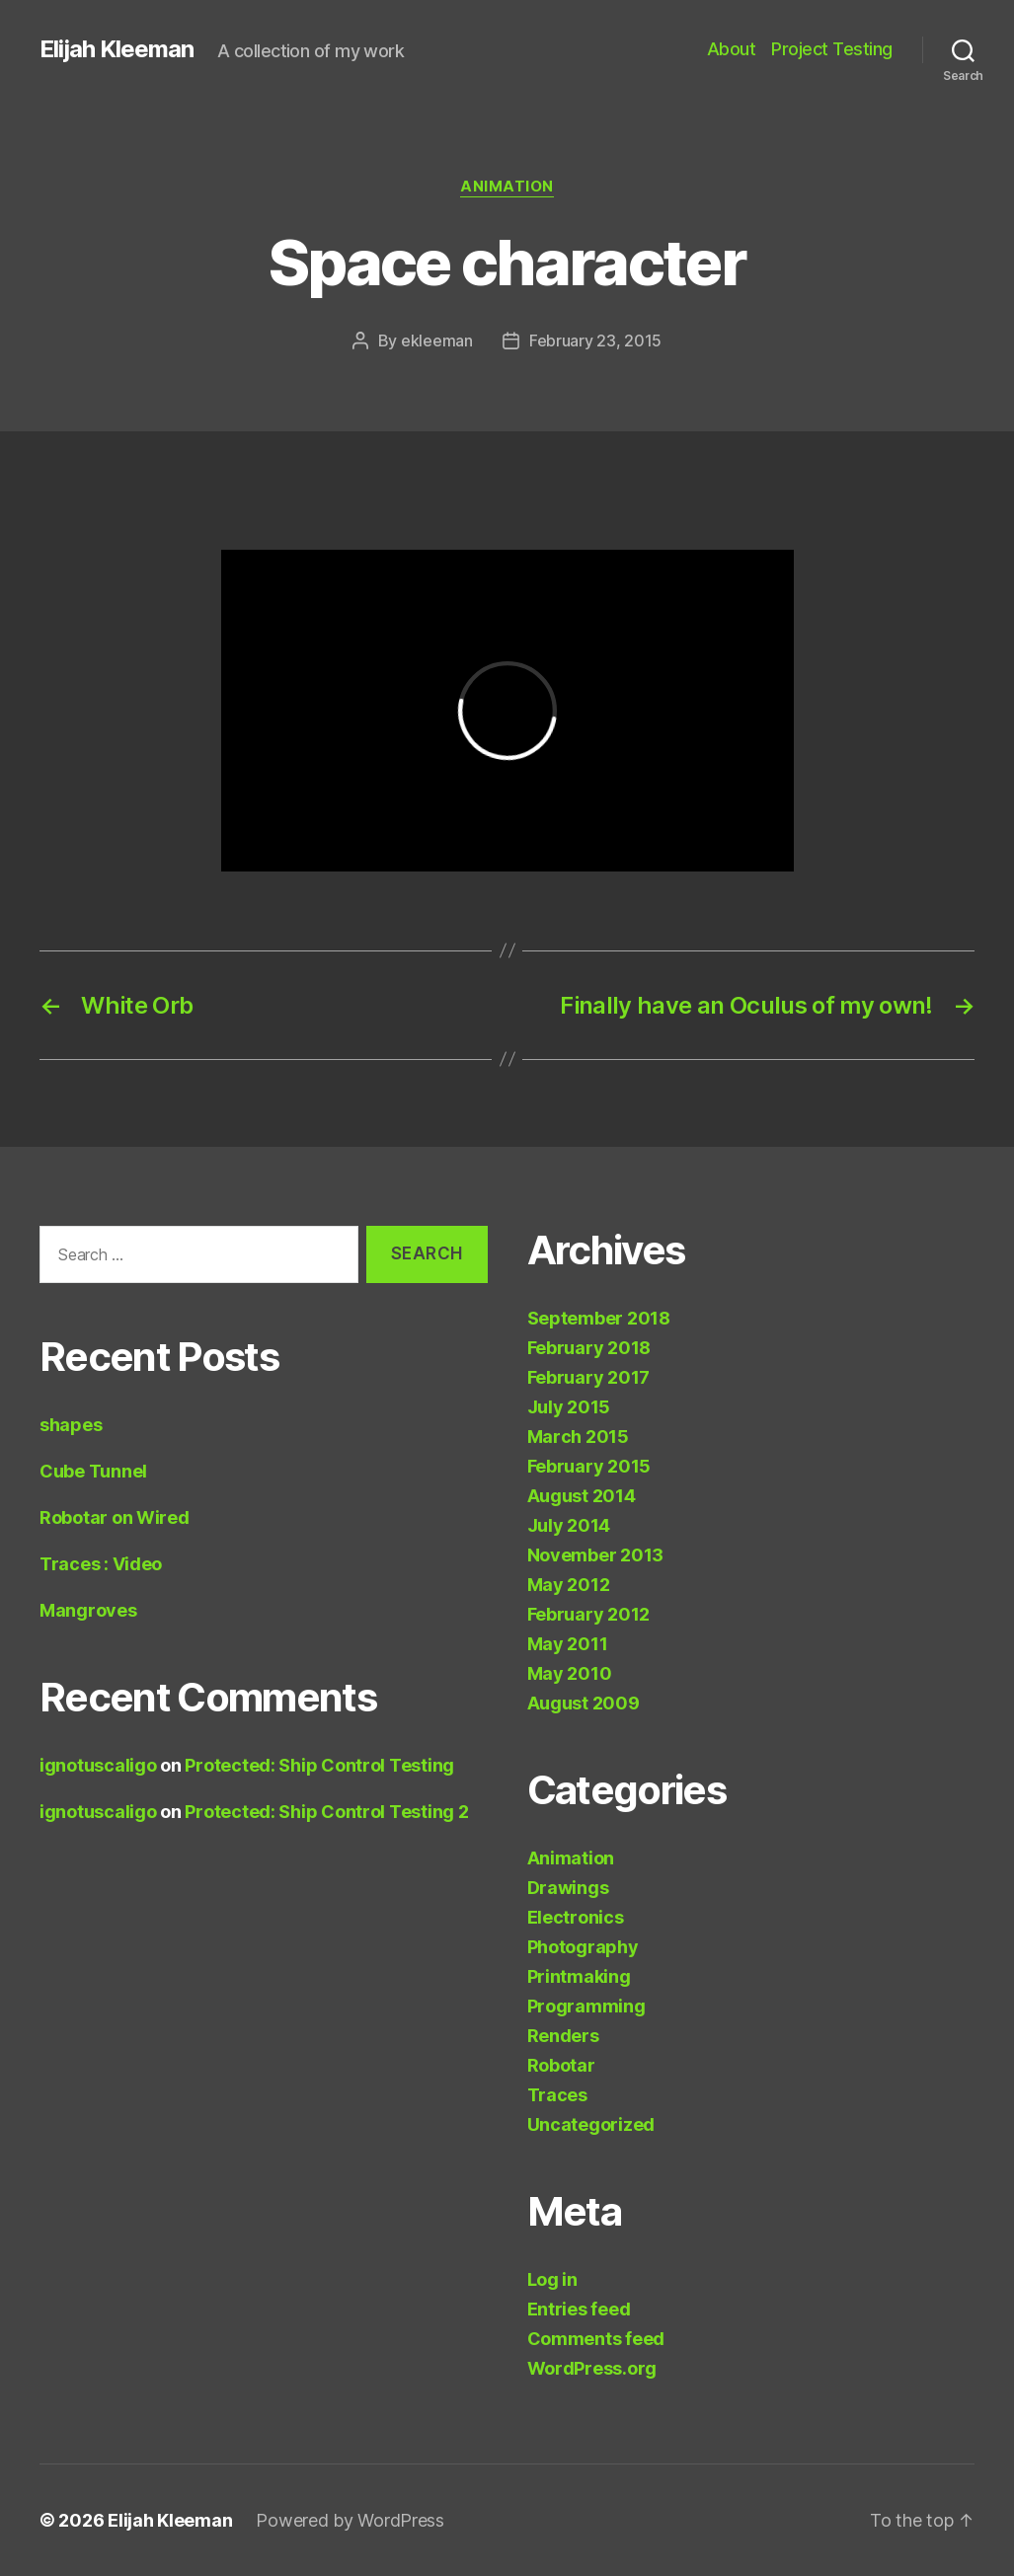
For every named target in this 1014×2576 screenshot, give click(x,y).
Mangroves (88, 1610)
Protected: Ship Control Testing (319, 1765)
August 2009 (583, 1703)
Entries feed (579, 2309)
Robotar (561, 2065)
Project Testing (832, 48)
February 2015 (589, 1466)
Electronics (575, 1917)
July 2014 (569, 1525)
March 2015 (578, 1436)
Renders (563, 2035)
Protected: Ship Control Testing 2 (326, 1811)
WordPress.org (592, 2368)
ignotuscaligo (98, 1765)
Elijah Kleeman (116, 49)
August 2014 (581, 1495)
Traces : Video (100, 1563)
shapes (70, 1424)
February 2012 (589, 1614)
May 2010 (569, 1673)
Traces (557, 2094)
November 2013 (595, 1555)
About (731, 48)
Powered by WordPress (350, 2520)
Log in (552, 2279)
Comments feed (596, 2338)
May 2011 (567, 1643)
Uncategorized (591, 2124)
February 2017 (589, 1377)
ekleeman (437, 340)
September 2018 (598, 1318)
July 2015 (569, 1407)
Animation (507, 186)
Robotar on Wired (114, 1517)
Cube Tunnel (93, 1471)
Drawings (568, 1887)
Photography (583, 1946)
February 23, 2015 (595, 340)
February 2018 (589, 1347)
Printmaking (579, 1976)
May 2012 (568, 1584)
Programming (586, 2006)
